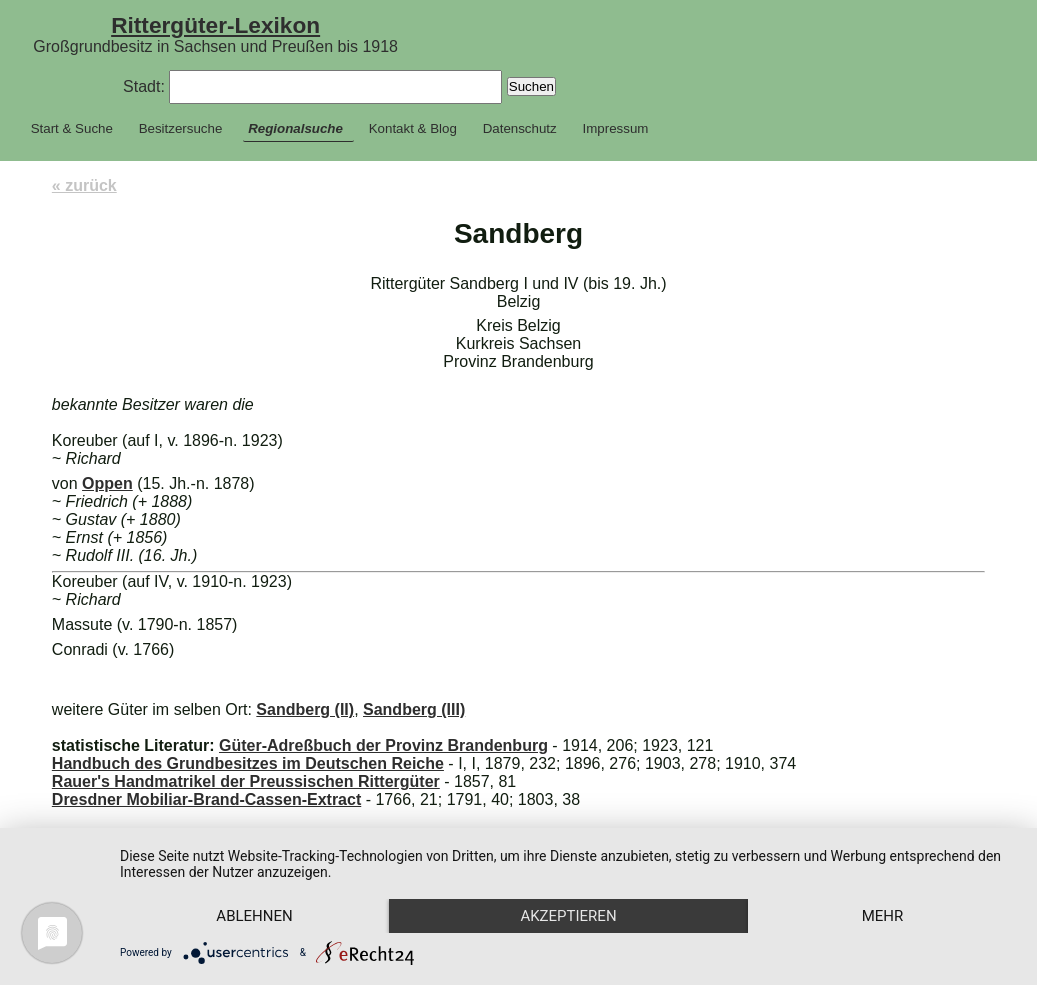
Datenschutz (520, 128)
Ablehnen (254, 916)
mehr (883, 916)
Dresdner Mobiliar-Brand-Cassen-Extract (206, 799)
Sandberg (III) (414, 709)
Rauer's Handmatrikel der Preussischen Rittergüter (246, 781)
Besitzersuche (181, 128)
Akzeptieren (568, 916)
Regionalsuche (295, 128)
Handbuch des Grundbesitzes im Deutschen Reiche (248, 763)
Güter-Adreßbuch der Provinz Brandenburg (383, 745)
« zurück (84, 185)
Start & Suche (72, 128)
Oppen (107, 483)
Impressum (616, 128)
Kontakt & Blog (413, 128)
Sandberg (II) (305, 709)
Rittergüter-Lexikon (215, 25)
